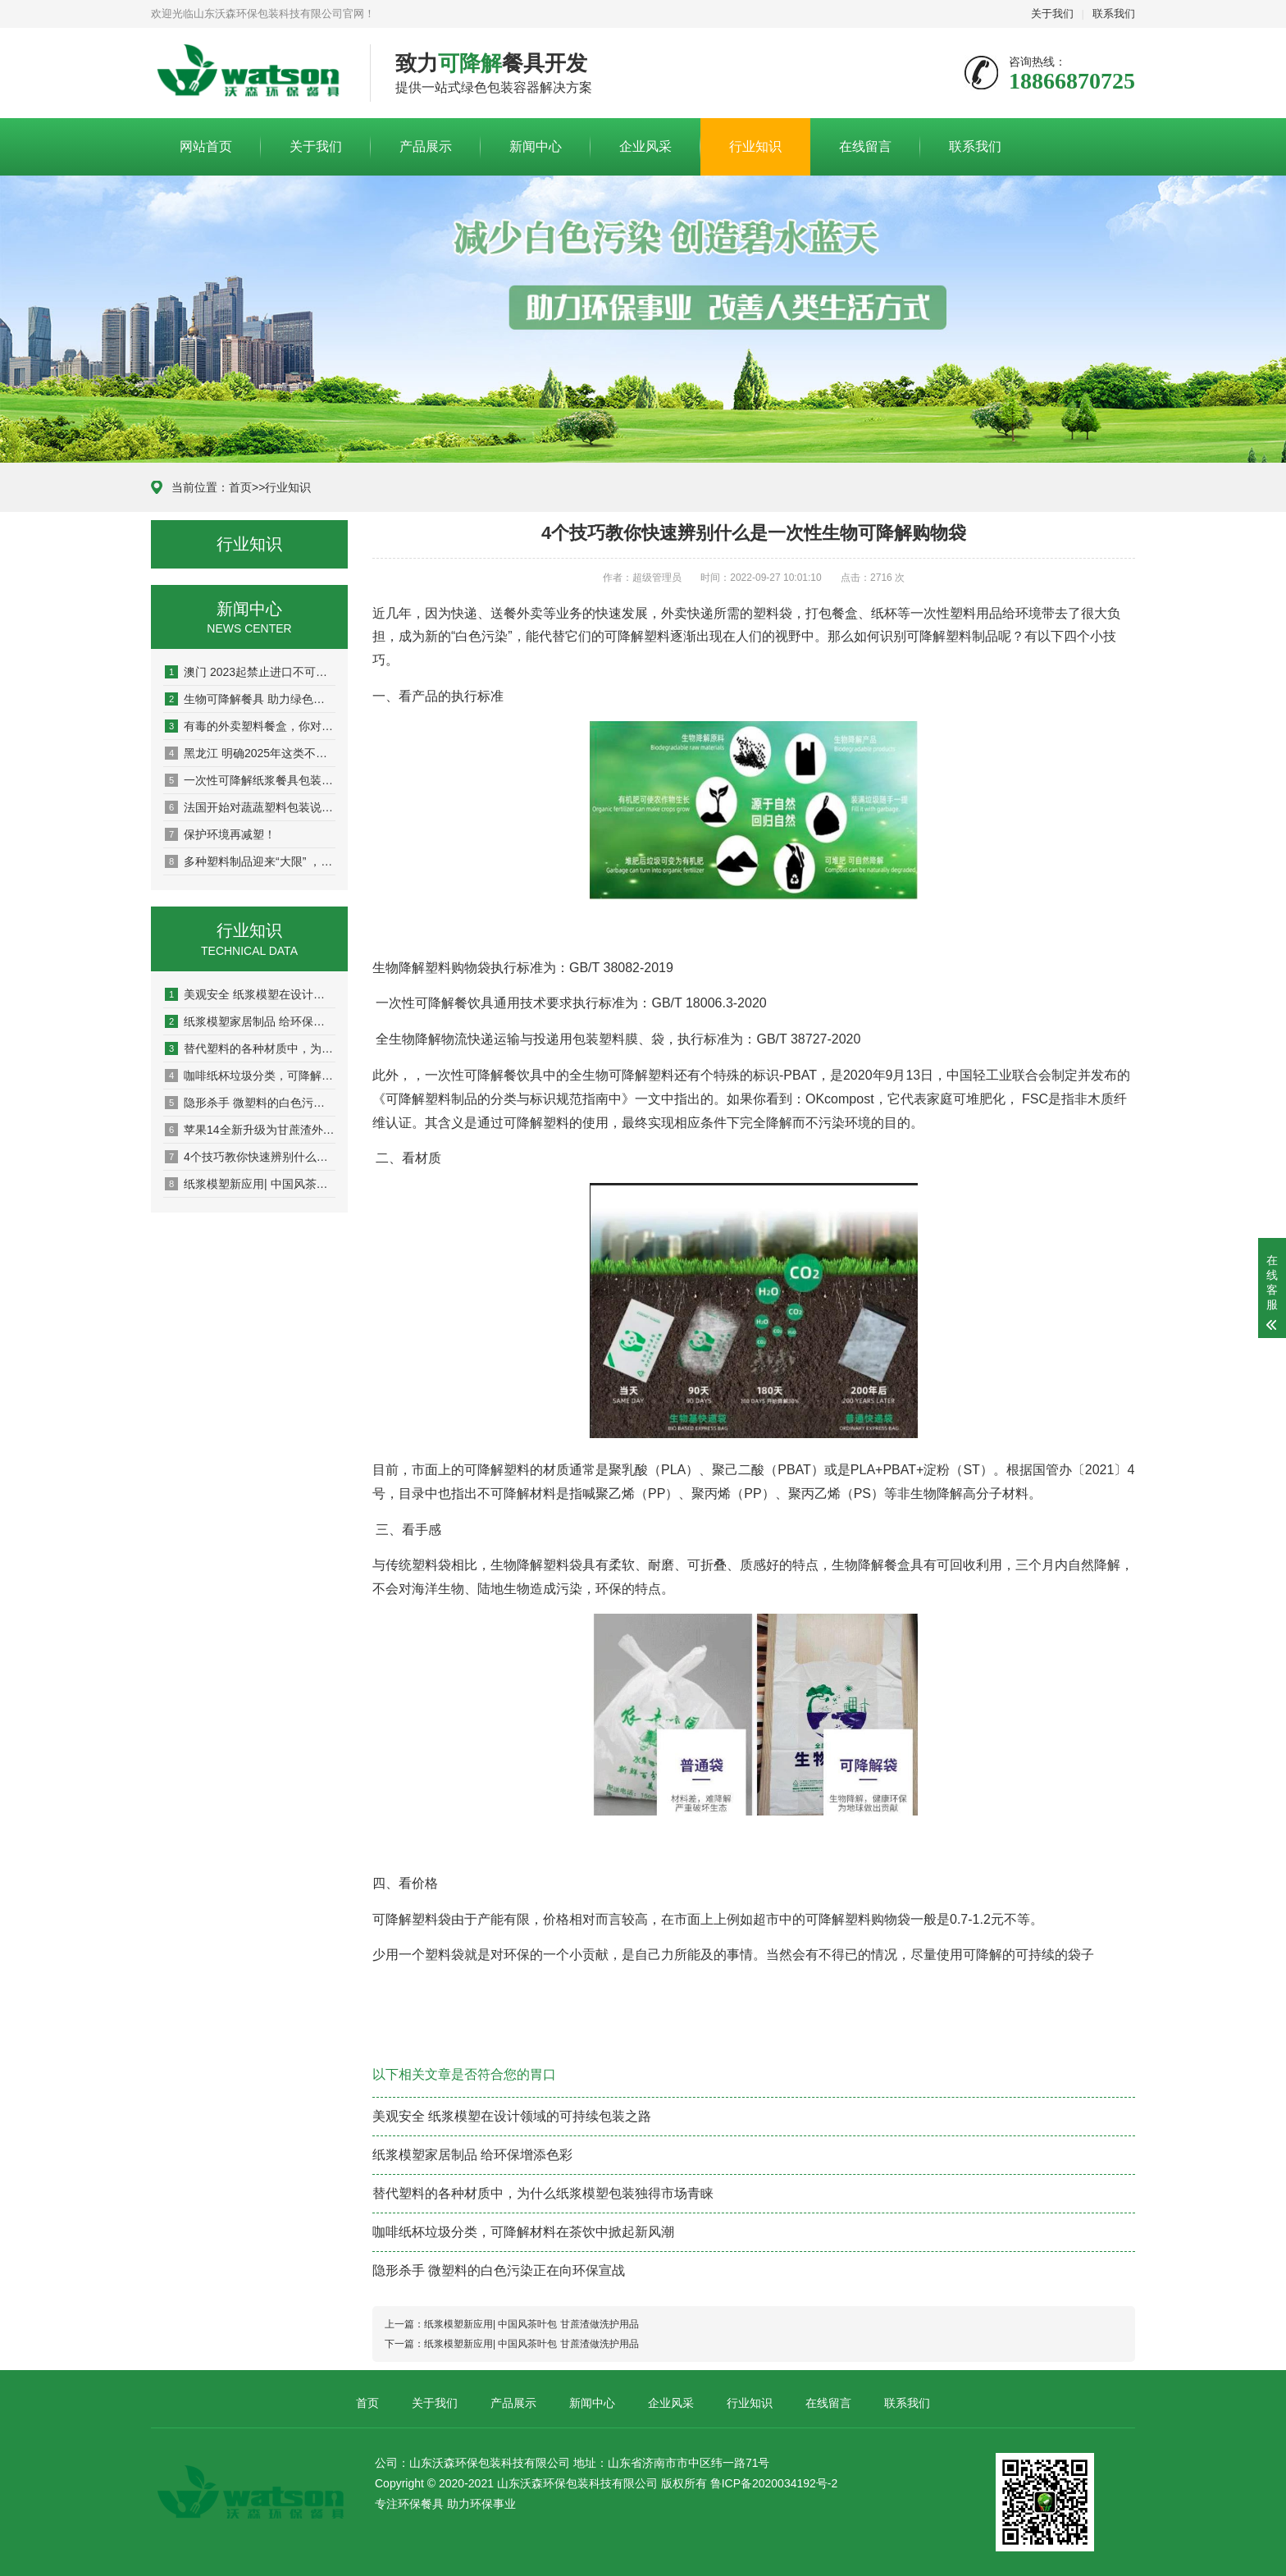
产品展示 (425, 146)
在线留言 (865, 146)
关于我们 (1052, 13)
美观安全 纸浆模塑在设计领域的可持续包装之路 (250, 994)
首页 (240, 487)
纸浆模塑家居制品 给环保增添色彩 (250, 1021)
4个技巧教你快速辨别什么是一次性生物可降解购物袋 (250, 1156)
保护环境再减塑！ (220, 834)
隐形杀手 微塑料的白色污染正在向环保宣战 (250, 1102)
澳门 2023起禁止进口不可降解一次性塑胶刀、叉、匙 (250, 671)
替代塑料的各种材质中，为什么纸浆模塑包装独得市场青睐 (250, 1048)
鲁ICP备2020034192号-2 (774, 2483)
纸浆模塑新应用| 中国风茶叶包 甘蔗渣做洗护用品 (250, 1183)
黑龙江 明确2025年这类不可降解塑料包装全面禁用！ (250, 753)
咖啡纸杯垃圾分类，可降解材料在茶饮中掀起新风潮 (250, 1075)
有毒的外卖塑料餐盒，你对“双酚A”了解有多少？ (250, 726)
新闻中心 (535, 146)
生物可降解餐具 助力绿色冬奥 (250, 699)
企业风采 (645, 146)
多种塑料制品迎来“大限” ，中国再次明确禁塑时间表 (250, 861)
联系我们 (1113, 13)
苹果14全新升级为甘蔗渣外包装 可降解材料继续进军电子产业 (250, 1129)
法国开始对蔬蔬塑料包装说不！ (250, 807)
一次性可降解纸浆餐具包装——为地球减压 (250, 780)
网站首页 (206, 146)
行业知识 (755, 146)
